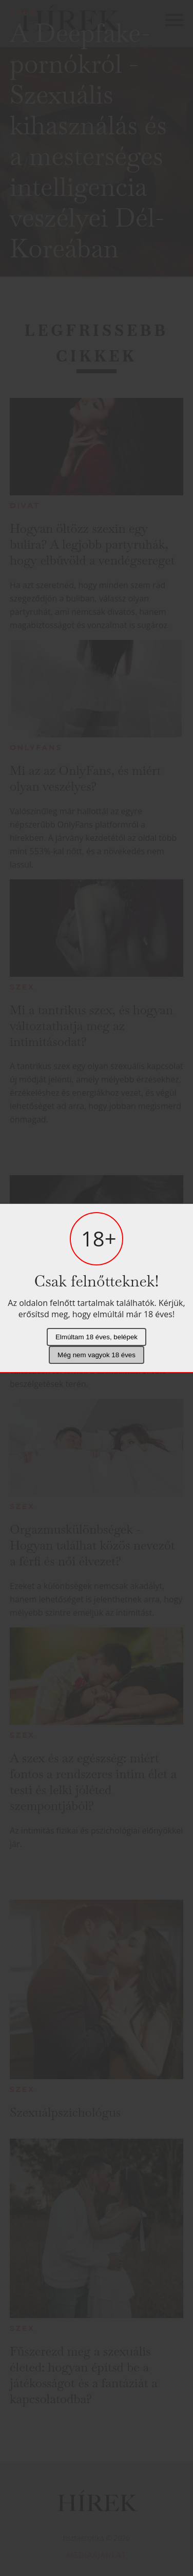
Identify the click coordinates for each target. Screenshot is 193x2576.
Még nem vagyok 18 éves (96, 1355)
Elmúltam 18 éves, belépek (96, 1337)
